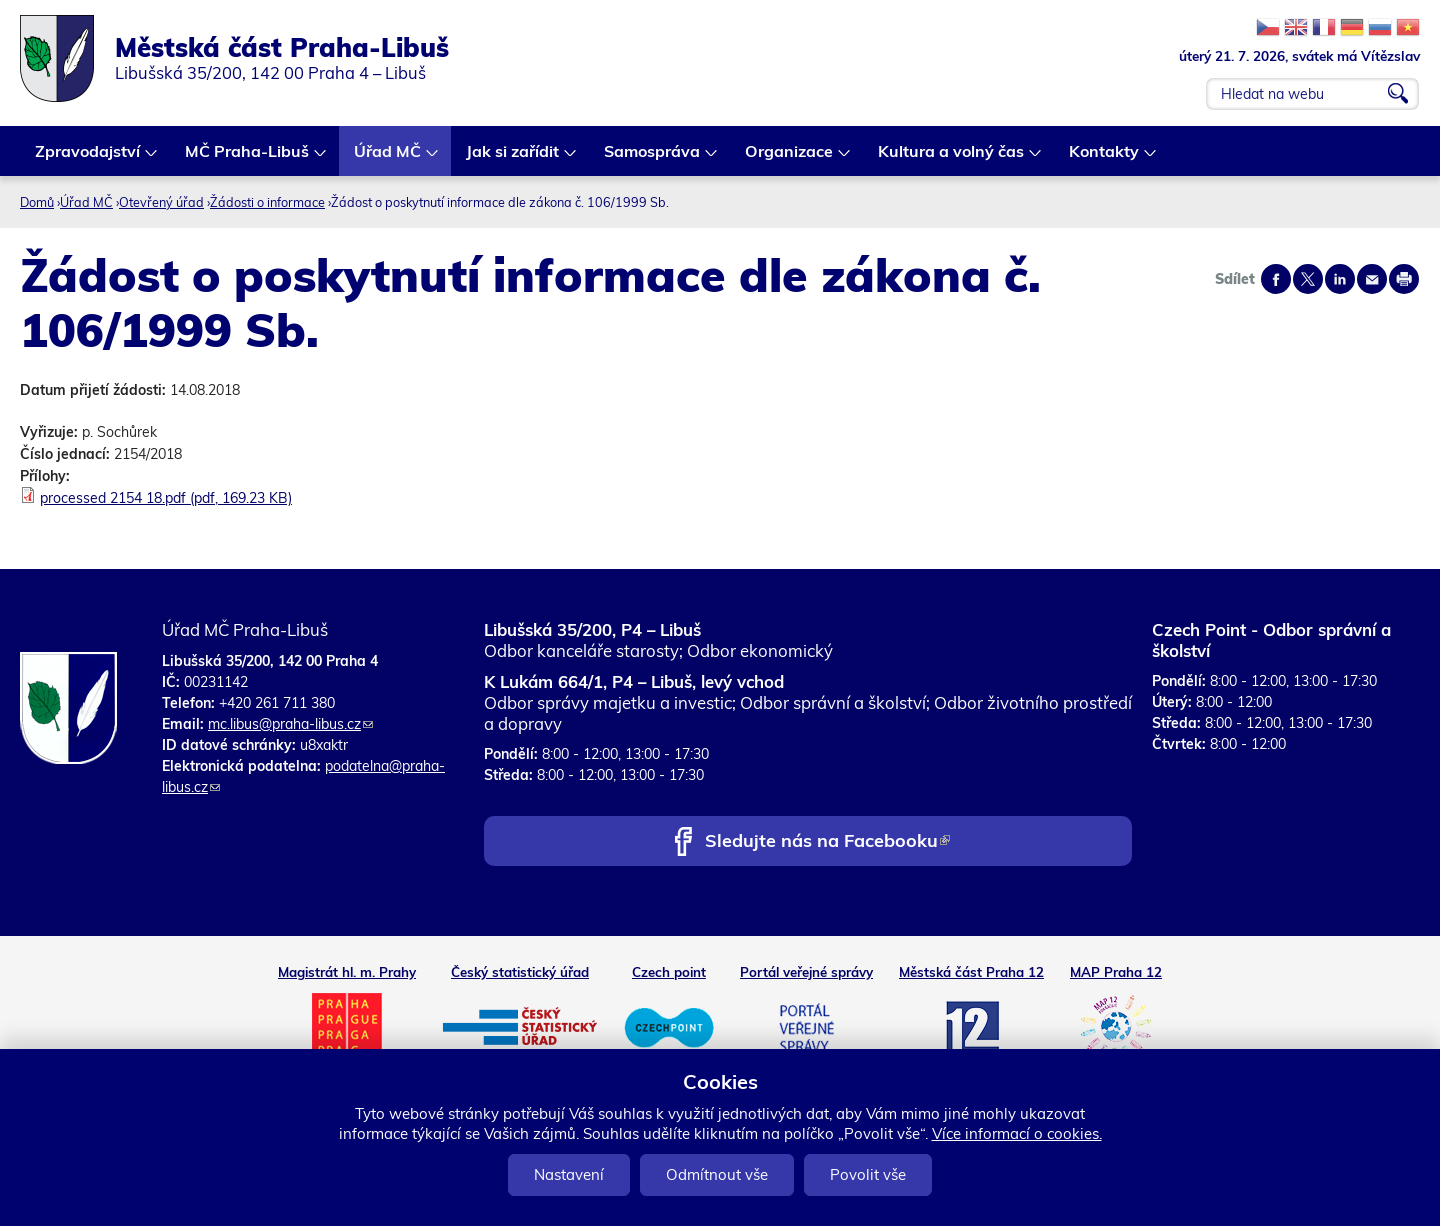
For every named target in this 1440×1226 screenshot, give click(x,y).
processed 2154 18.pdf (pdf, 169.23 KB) (166, 498)
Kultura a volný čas (952, 158)
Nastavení (569, 1174)
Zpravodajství (88, 158)
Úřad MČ (388, 158)
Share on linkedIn (1340, 279)
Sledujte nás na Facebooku (827, 842)
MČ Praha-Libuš (248, 158)
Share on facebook (1276, 279)
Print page (1404, 279)
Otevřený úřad (161, 202)
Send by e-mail (1372, 279)
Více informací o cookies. (1017, 1133)
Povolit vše (868, 1174)
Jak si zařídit (513, 158)
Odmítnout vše (717, 1174)
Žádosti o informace (267, 202)
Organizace (790, 158)
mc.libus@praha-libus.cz (290, 724)
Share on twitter (1308, 279)
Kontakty (1105, 158)
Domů (37, 202)
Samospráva (653, 158)
